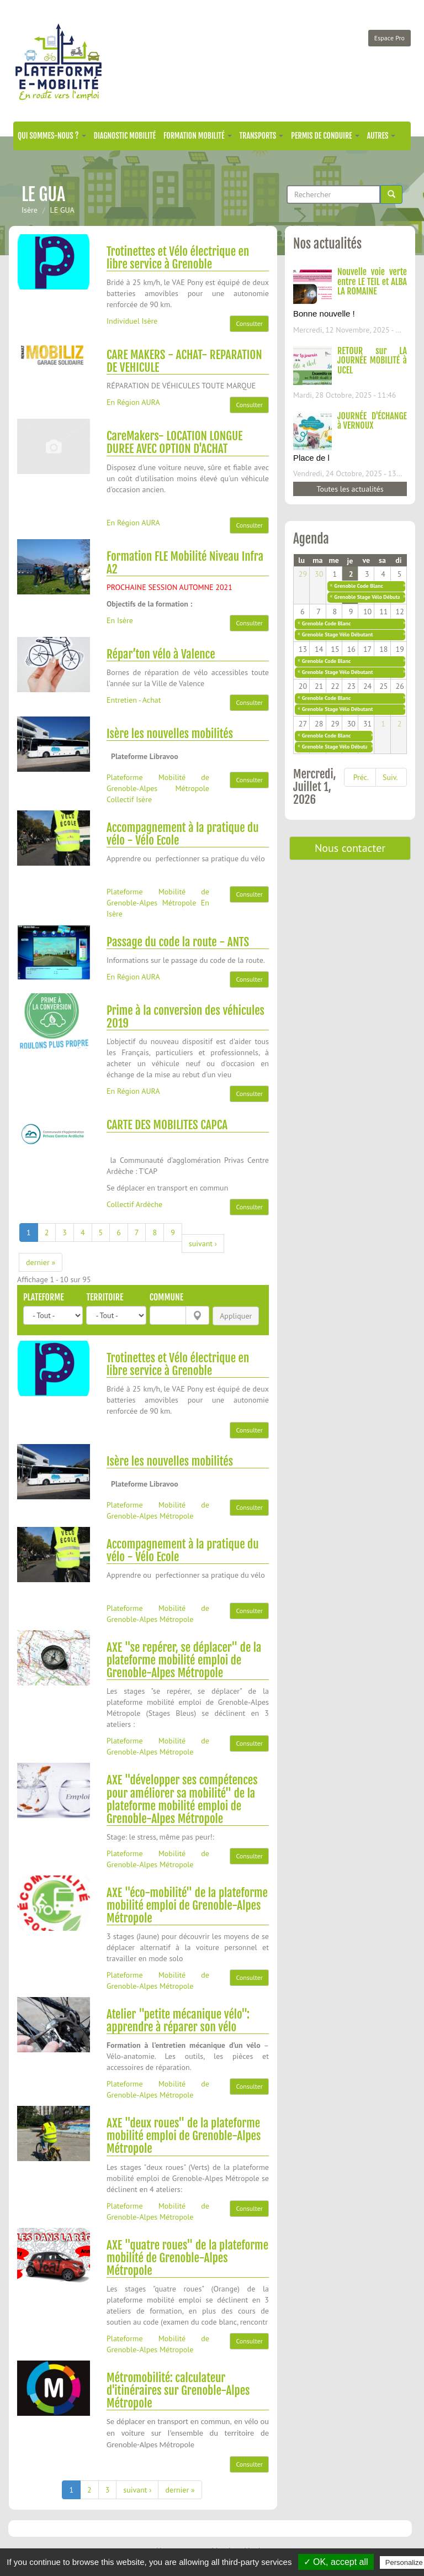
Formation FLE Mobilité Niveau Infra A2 (185, 562)
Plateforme (43, 1297)
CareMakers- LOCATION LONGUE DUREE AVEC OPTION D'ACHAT (175, 442)
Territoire (104, 1297)
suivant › (203, 1244)
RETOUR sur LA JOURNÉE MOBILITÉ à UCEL (372, 360)
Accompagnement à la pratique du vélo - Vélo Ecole (183, 833)
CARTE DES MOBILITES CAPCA (167, 1125)
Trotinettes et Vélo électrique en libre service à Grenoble (178, 257)
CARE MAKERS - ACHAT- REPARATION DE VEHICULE (184, 361)
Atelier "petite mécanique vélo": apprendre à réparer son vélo (178, 2020)
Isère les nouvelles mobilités (170, 733)
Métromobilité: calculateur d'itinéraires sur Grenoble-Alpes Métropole (178, 2390)
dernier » (40, 1262)
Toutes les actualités (349, 489)
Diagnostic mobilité (125, 135)
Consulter (249, 323)
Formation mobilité (197, 135)
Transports (262, 135)
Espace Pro (389, 38)
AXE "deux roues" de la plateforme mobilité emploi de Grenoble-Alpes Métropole (184, 2136)
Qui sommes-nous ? (52, 135)
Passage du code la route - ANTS (178, 942)
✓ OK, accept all (336, 2562)
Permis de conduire (325, 135)
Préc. (361, 777)
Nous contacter (350, 848)
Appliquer (236, 1316)
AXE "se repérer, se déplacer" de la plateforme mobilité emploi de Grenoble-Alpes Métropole (184, 1660)
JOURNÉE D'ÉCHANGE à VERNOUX (372, 420)
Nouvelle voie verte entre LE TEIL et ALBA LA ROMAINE (372, 281)
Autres (381, 135)
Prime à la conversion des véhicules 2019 (185, 1016)
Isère (30, 210)
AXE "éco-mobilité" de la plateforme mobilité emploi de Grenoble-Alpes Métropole (187, 1905)
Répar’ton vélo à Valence (161, 654)
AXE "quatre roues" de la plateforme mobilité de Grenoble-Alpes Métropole (187, 2258)
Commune (166, 1297)
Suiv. (390, 777)
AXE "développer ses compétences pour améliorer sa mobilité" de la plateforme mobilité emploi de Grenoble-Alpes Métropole (182, 1799)
